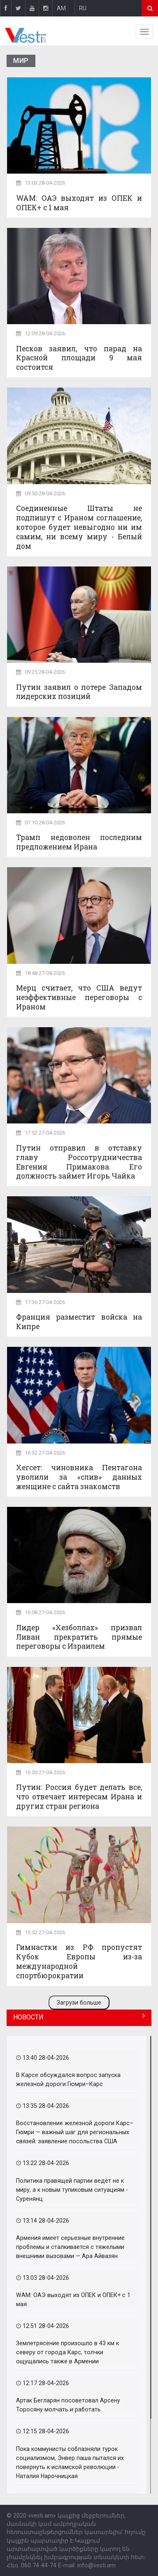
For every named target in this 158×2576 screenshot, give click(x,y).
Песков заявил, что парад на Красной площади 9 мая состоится (79, 358)
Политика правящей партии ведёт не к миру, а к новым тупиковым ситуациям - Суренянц (72, 2189)
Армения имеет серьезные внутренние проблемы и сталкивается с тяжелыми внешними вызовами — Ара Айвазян (70, 2247)
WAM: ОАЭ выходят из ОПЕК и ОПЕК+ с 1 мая (79, 202)
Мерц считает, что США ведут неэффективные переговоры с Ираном (79, 997)
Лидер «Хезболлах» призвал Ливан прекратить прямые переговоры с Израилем (79, 1637)
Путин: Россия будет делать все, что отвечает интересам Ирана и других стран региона (79, 1796)
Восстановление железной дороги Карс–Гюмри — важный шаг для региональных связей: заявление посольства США (74, 2132)
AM (61, 8)
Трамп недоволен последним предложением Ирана (79, 842)
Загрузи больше (79, 2002)
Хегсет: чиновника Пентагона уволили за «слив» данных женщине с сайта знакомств (79, 1477)
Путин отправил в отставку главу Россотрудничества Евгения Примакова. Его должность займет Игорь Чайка (79, 1162)
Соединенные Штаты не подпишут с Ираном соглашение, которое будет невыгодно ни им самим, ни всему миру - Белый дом (79, 527)
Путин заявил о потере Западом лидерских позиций (79, 691)
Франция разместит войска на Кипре (79, 1321)
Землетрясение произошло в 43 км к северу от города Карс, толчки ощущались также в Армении (67, 2352)
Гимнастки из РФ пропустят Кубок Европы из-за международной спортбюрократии (79, 1961)
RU (82, 8)
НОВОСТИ (28, 2017)
